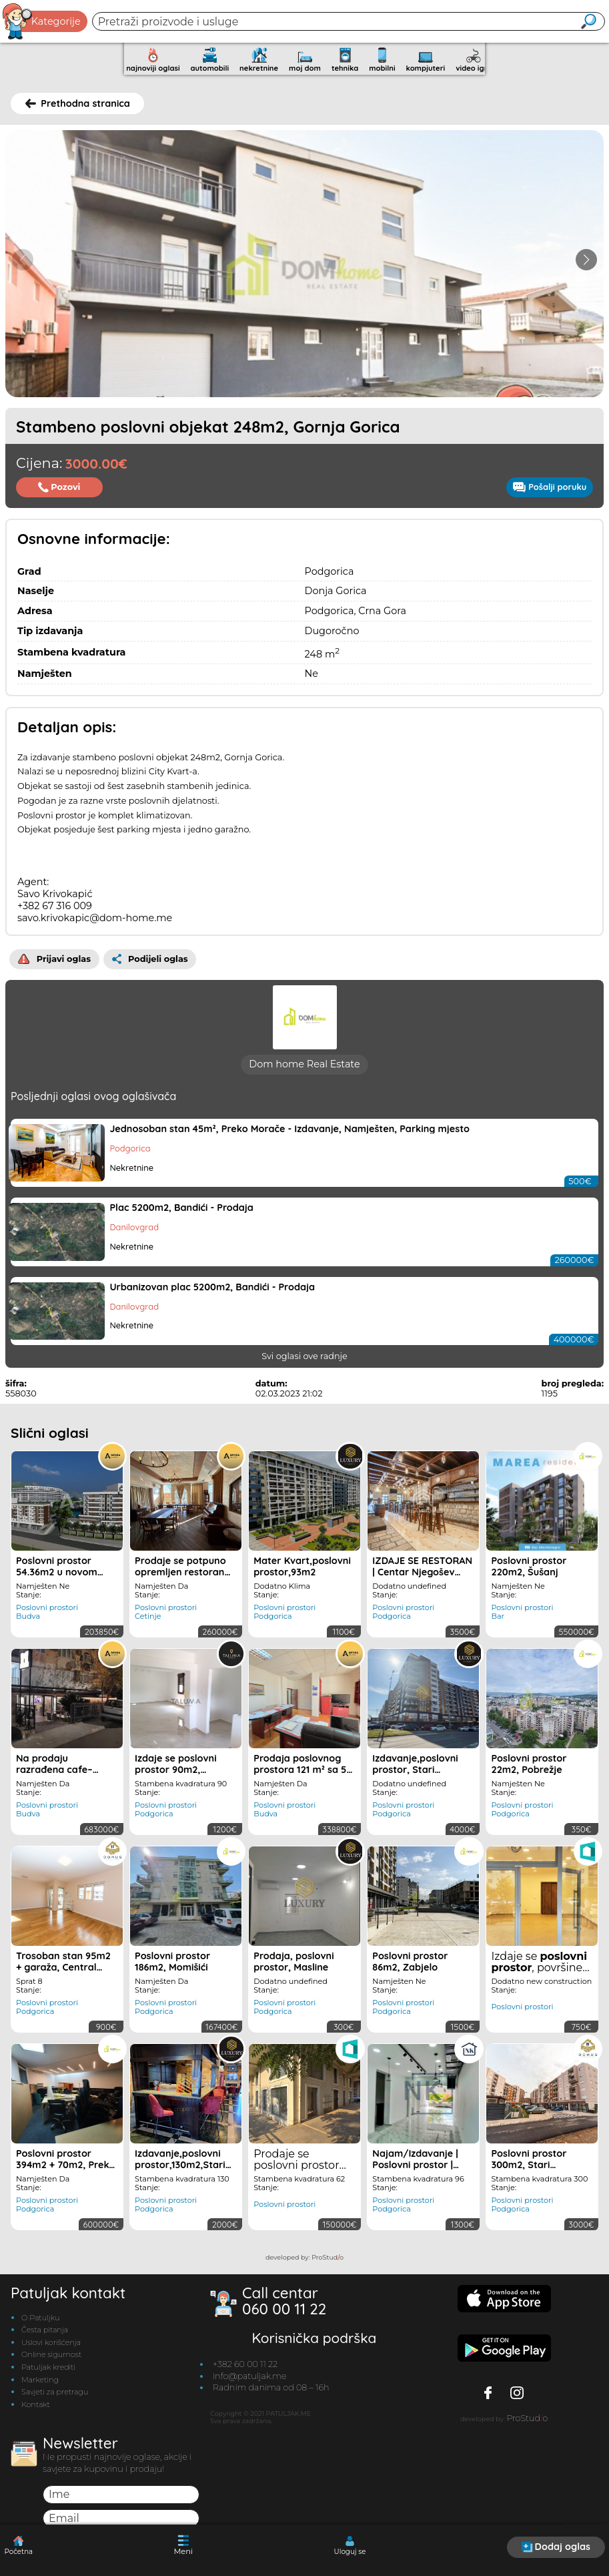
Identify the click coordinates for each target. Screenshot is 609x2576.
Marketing (40, 2377)
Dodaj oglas (555, 2547)
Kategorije (42, 21)
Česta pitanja (44, 2327)
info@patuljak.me (250, 2373)
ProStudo (328, 2254)
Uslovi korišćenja (51, 2339)
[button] (586, 259)
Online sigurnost (51, 2352)
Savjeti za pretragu (54, 2389)
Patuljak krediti (48, 2364)
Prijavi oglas (54, 956)
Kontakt (35, 2401)
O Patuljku (40, 2315)
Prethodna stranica (77, 103)
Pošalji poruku (549, 486)
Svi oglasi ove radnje (304, 1353)
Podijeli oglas (150, 956)
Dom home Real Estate (304, 1062)
